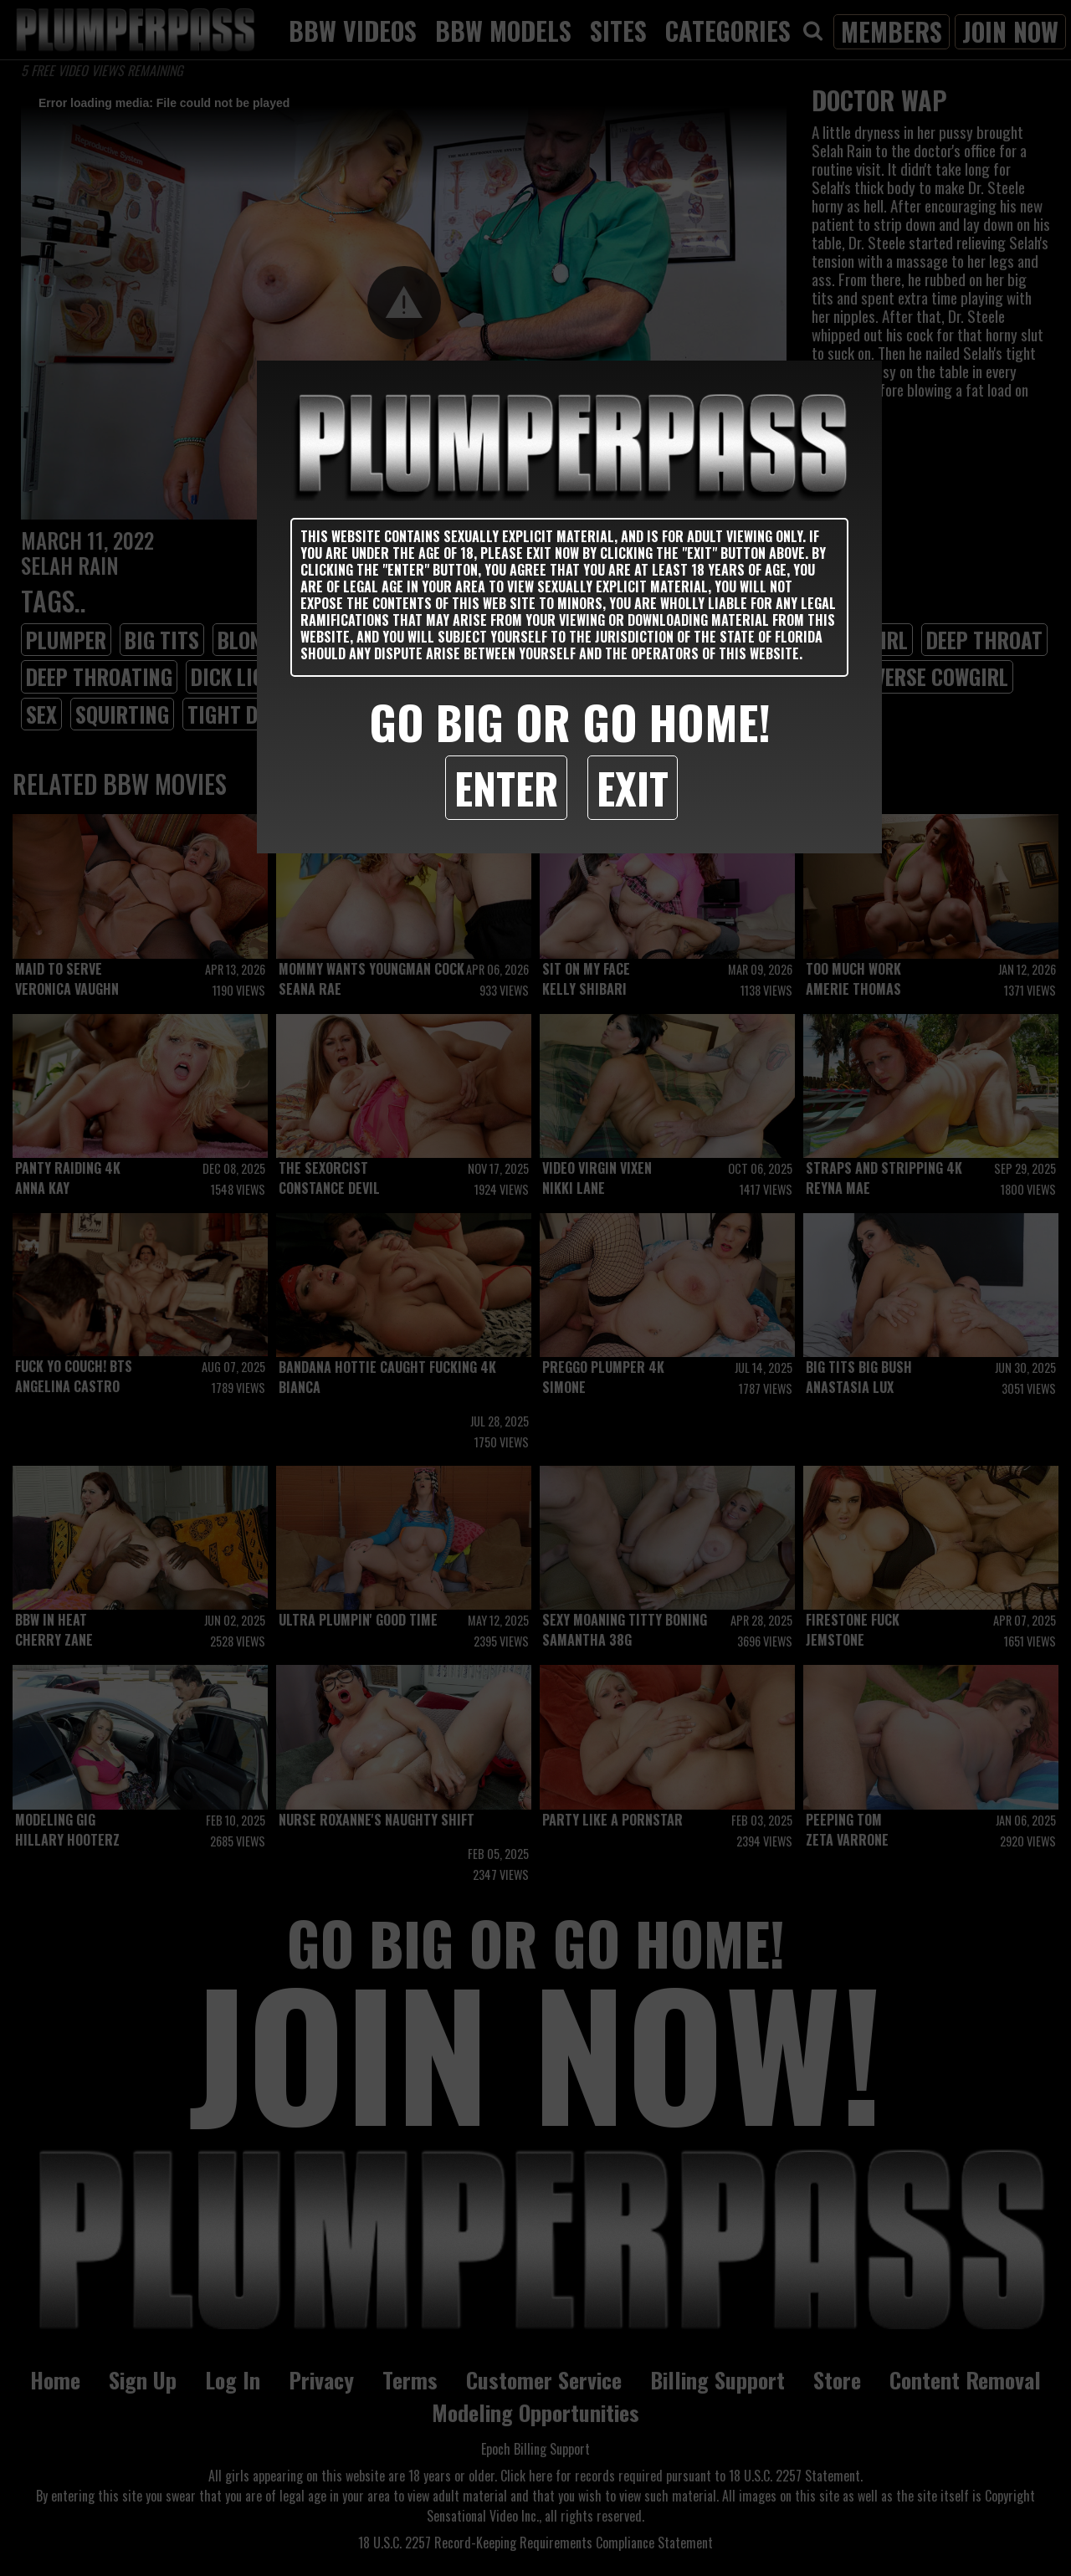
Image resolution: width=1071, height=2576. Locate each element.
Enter (506, 787)
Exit (633, 787)
